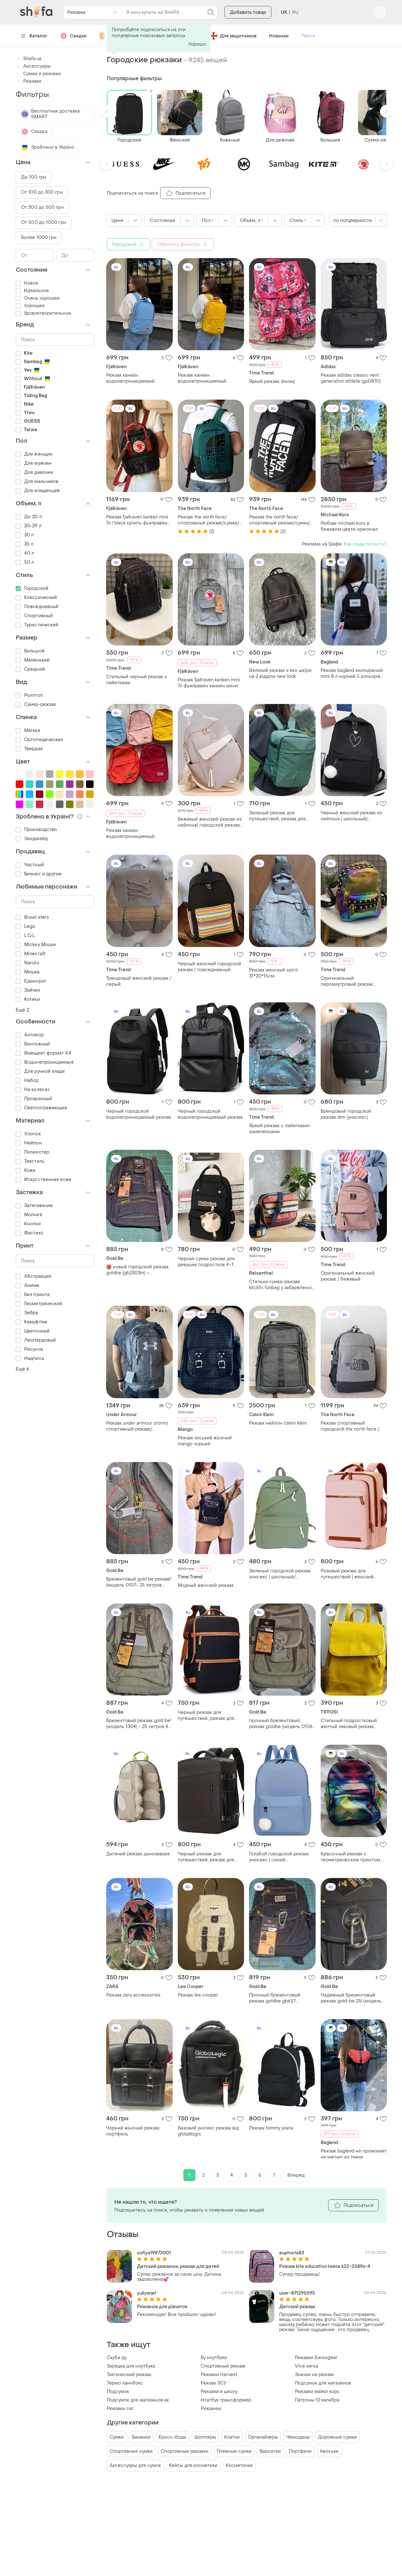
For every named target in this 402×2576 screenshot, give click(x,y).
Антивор (30, 1035)
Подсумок (118, 2392)
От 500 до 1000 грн (43, 222)
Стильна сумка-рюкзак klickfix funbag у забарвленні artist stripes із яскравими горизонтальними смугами (280, 1285)
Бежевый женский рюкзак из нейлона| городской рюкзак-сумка (210, 822)
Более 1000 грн (39, 238)
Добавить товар (248, 12)
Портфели (300, 2451)
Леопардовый (36, 1340)
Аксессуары (33, 66)
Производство (36, 830)
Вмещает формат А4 (43, 1053)
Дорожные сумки (337, 2437)
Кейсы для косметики (193, 2465)
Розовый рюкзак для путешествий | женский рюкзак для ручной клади (349, 1574)
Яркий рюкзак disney (272, 382)
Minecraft (31, 954)
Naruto (27, 963)
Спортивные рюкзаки (185, 2451)
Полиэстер (32, 1152)
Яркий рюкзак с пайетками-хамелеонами (280, 1129)
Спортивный (34, 616)
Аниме (28, 1285)
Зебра (27, 1313)
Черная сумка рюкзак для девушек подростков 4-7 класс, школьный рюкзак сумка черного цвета (206, 1262)
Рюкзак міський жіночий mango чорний (205, 1441)
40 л (25, 553)
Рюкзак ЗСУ (213, 2383)
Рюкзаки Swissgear (316, 2358)
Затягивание (34, 1206)
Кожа (25, 1170)
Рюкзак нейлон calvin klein (278, 1423)
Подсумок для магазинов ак (138, 2400)
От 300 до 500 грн (42, 207)
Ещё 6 (23, 1369)
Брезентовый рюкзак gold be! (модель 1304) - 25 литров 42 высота (138, 1724)
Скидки (73, 36)
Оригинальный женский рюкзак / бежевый (348, 1276)
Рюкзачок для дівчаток (162, 2307)
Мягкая (28, 731)
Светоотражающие (42, 1108)
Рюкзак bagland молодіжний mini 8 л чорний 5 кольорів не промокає (352, 673)
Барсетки (270, 2451)
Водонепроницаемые (45, 1062)
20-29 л (28, 526)
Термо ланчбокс (125, 2383)
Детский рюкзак (297, 2307)
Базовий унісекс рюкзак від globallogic (208, 2131)
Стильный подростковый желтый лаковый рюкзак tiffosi (349, 1724)
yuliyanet (146, 2293)
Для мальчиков (37, 482)
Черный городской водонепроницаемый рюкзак (138, 1114)
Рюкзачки (211, 2409)
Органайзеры (263, 2437)
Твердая (29, 749)
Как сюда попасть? (365, 544)
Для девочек (34, 472)
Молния (29, 1215)
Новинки (279, 36)
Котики (28, 999)
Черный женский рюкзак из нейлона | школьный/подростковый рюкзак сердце (351, 816)
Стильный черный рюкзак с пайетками (136, 680)
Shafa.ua (28, 59)
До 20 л (29, 517)
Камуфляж (31, 1322)
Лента (308, 36)
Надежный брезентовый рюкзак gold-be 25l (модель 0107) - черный (351, 1998)
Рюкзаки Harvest (219, 2375)
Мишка (28, 972)
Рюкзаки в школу (219, 2392)
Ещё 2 (22, 1010)
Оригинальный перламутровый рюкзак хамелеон (347, 981)
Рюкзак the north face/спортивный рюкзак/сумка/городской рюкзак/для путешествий (208, 520)
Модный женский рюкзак (206, 1585)
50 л (25, 562)
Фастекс (30, 1233)
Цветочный (33, 1331)
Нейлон (29, 1143)
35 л (24, 544)
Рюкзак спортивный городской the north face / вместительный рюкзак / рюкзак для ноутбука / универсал (350, 1426)
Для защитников (233, 36)
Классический (36, 598)
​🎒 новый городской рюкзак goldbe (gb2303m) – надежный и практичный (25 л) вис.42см (137, 1270)
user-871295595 (297, 2293)
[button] (106, 111)
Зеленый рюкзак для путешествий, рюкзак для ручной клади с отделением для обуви (280, 816)
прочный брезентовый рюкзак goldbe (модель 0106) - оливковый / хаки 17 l (281, 1724)
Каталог (34, 36)
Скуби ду (117, 2358)
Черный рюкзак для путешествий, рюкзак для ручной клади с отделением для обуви (209, 1715)
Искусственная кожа (43, 1180)
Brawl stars (32, 917)
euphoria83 (291, 2253)
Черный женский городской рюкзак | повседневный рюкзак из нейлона (209, 967)
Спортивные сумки (131, 2451)
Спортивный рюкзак (223, 2366)
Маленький (33, 660)
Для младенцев (38, 491)
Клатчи (232, 2437)
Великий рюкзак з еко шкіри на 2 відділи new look (280, 673)
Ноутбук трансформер (226, 2400)
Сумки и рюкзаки (38, 74)
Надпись (30, 1358)
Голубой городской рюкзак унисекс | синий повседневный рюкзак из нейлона (279, 1857)
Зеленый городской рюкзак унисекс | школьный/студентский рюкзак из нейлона (280, 1574)
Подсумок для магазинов (323, 2383)
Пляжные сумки (234, 2451)
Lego (25, 926)
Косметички (239, 2465)
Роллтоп (29, 695)
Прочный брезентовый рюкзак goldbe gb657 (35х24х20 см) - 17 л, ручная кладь (279, 1998)
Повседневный (37, 607)
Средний (30, 669)
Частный (30, 865)
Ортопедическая (39, 740)
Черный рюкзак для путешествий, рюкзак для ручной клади (206, 1857)
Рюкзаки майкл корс (317, 2392)
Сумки (117, 2437)
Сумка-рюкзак (36, 704)
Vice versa (306, 2366)
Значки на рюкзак (314, 2375)
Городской (32, 588)
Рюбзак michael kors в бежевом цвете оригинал (349, 526)
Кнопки (28, 1224)
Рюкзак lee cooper (198, 1995)
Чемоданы (298, 2437)
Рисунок (29, 1349)
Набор (27, 1080)
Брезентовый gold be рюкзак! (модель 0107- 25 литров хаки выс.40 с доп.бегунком (138, 1582)
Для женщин (34, 454)
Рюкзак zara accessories (133, 1995)
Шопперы (205, 2437)
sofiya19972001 (154, 2253)
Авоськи (329, 2451)
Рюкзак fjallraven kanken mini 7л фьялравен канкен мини (209, 683)
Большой (30, 651)
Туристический (37, 625)
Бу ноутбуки (214, 2358)
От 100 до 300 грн (42, 192)
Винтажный (33, 1044)
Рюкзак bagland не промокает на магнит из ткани (354, 2154)
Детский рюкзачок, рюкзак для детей (178, 2266)
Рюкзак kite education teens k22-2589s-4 (324, 2266)
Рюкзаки (28, 81)
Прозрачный (34, 1099)
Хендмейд (32, 839)
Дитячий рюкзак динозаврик (138, 1854)
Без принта (33, 1295)
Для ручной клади (40, 1071)
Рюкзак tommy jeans (271, 2128)
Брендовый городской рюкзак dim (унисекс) (346, 1114)
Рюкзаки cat (120, 2409)
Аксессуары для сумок (135, 2465)
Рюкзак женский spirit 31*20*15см (273, 973)
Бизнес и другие (39, 874)
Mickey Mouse (36, 945)
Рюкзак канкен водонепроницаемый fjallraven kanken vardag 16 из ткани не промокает (138, 378)
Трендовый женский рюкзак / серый (138, 981)
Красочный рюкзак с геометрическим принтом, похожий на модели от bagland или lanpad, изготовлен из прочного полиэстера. (351, 1857)
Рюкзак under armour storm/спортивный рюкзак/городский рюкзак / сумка (137, 1426)
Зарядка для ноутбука (131, 2366)
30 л (25, 535)
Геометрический (39, 1304)
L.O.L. (26, 936)
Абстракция (33, 1276)
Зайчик (28, 990)
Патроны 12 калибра (317, 2400)
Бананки (141, 2437)
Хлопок (28, 1134)
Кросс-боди (172, 2437)
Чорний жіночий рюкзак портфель (133, 2131)
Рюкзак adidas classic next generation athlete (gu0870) (351, 378)
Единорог (31, 981)
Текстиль (30, 1161)
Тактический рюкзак (129, 2375)
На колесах (33, 1090)
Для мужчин (34, 463)
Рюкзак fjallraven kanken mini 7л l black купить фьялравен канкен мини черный (137, 520)
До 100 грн (33, 177)
